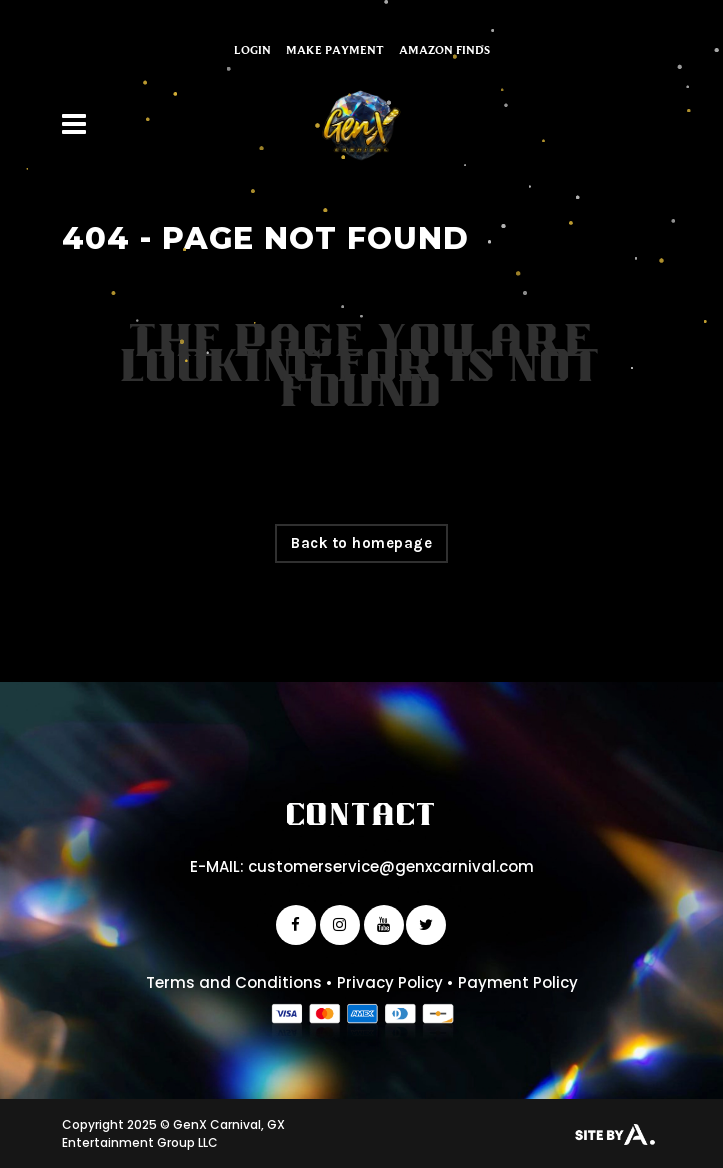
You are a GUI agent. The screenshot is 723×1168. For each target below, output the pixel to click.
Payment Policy (518, 982)
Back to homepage (361, 543)
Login (252, 49)
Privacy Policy (390, 982)
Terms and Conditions (234, 982)
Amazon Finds (444, 49)
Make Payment (335, 49)
